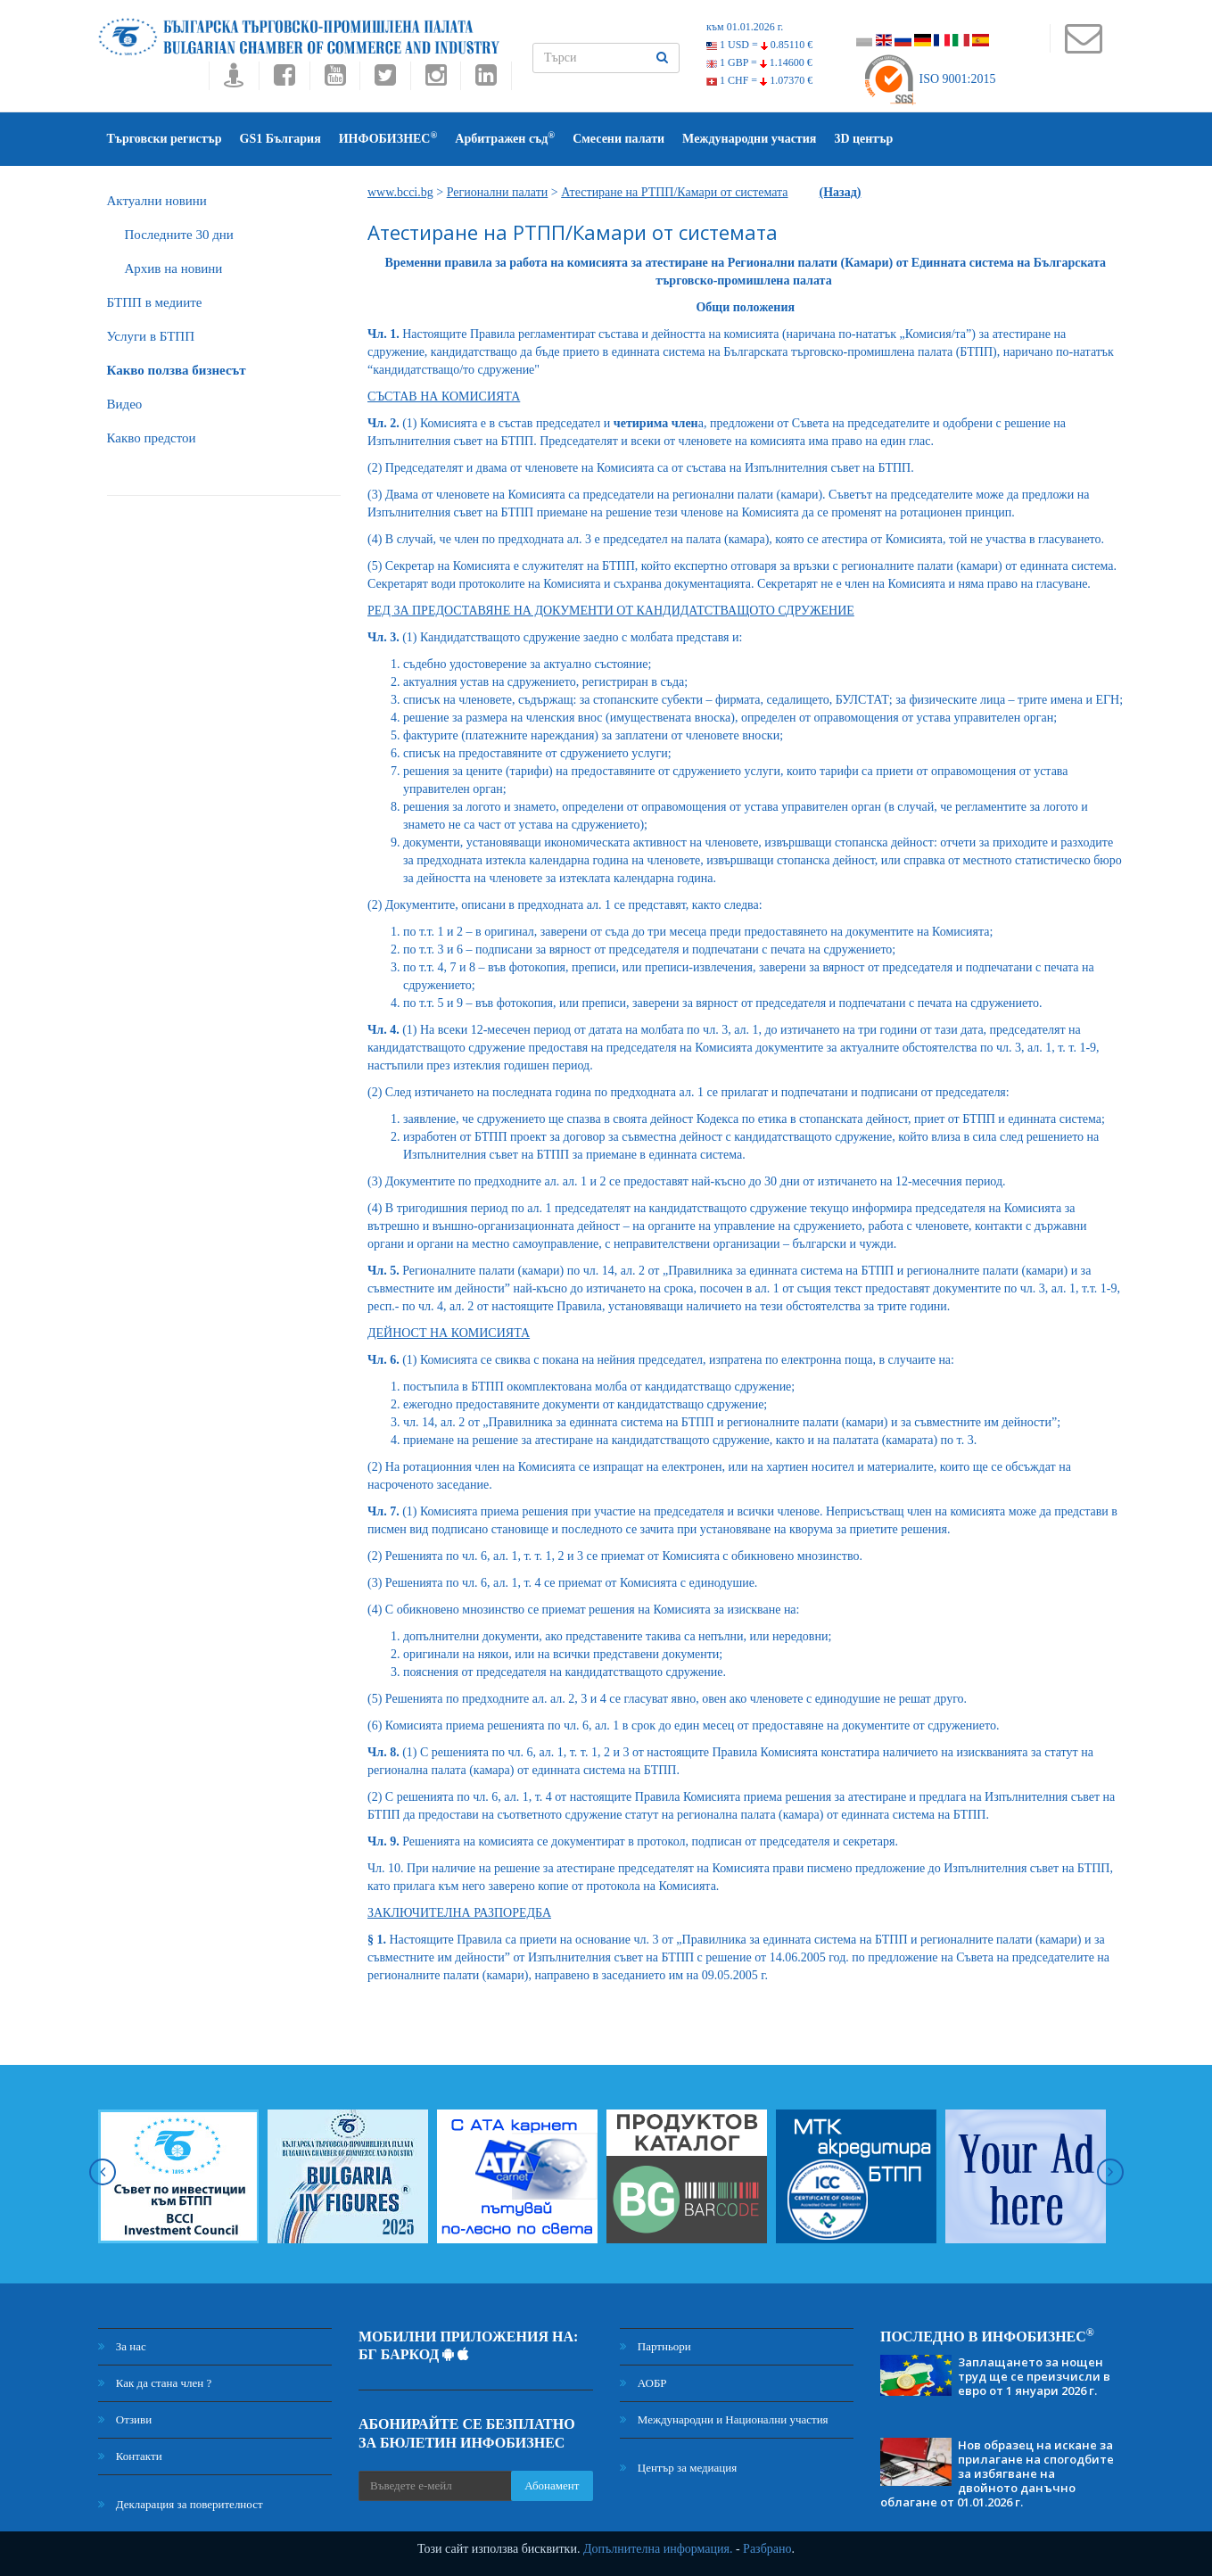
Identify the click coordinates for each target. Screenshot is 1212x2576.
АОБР (643, 2383)
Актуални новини (157, 201)
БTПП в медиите (154, 302)
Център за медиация (679, 2467)
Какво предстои (151, 438)
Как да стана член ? (155, 2383)
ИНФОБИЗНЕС (388, 137)
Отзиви (125, 2419)
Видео (125, 404)
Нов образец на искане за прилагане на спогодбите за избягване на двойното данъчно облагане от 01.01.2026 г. (997, 2473)
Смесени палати (618, 138)
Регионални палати (497, 192)
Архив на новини (174, 268)
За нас (122, 2346)
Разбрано (767, 2548)
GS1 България (280, 138)
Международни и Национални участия (724, 2419)
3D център (863, 138)
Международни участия (749, 138)
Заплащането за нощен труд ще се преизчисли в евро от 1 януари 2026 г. (1034, 2376)
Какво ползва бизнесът (176, 370)
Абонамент (551, 2485)
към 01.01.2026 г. (744, 27)
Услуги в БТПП (150, 336)
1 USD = (759, 44)
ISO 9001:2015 (928, 79)
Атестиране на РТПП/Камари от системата (674, 192)
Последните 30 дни (179, 234)
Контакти (130, 2456)
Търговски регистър (164, 138)
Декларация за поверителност (180, 2504)
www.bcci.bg (400, 192)
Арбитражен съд (505, 137)
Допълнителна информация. (658, 2548)
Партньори (655, 2346)
